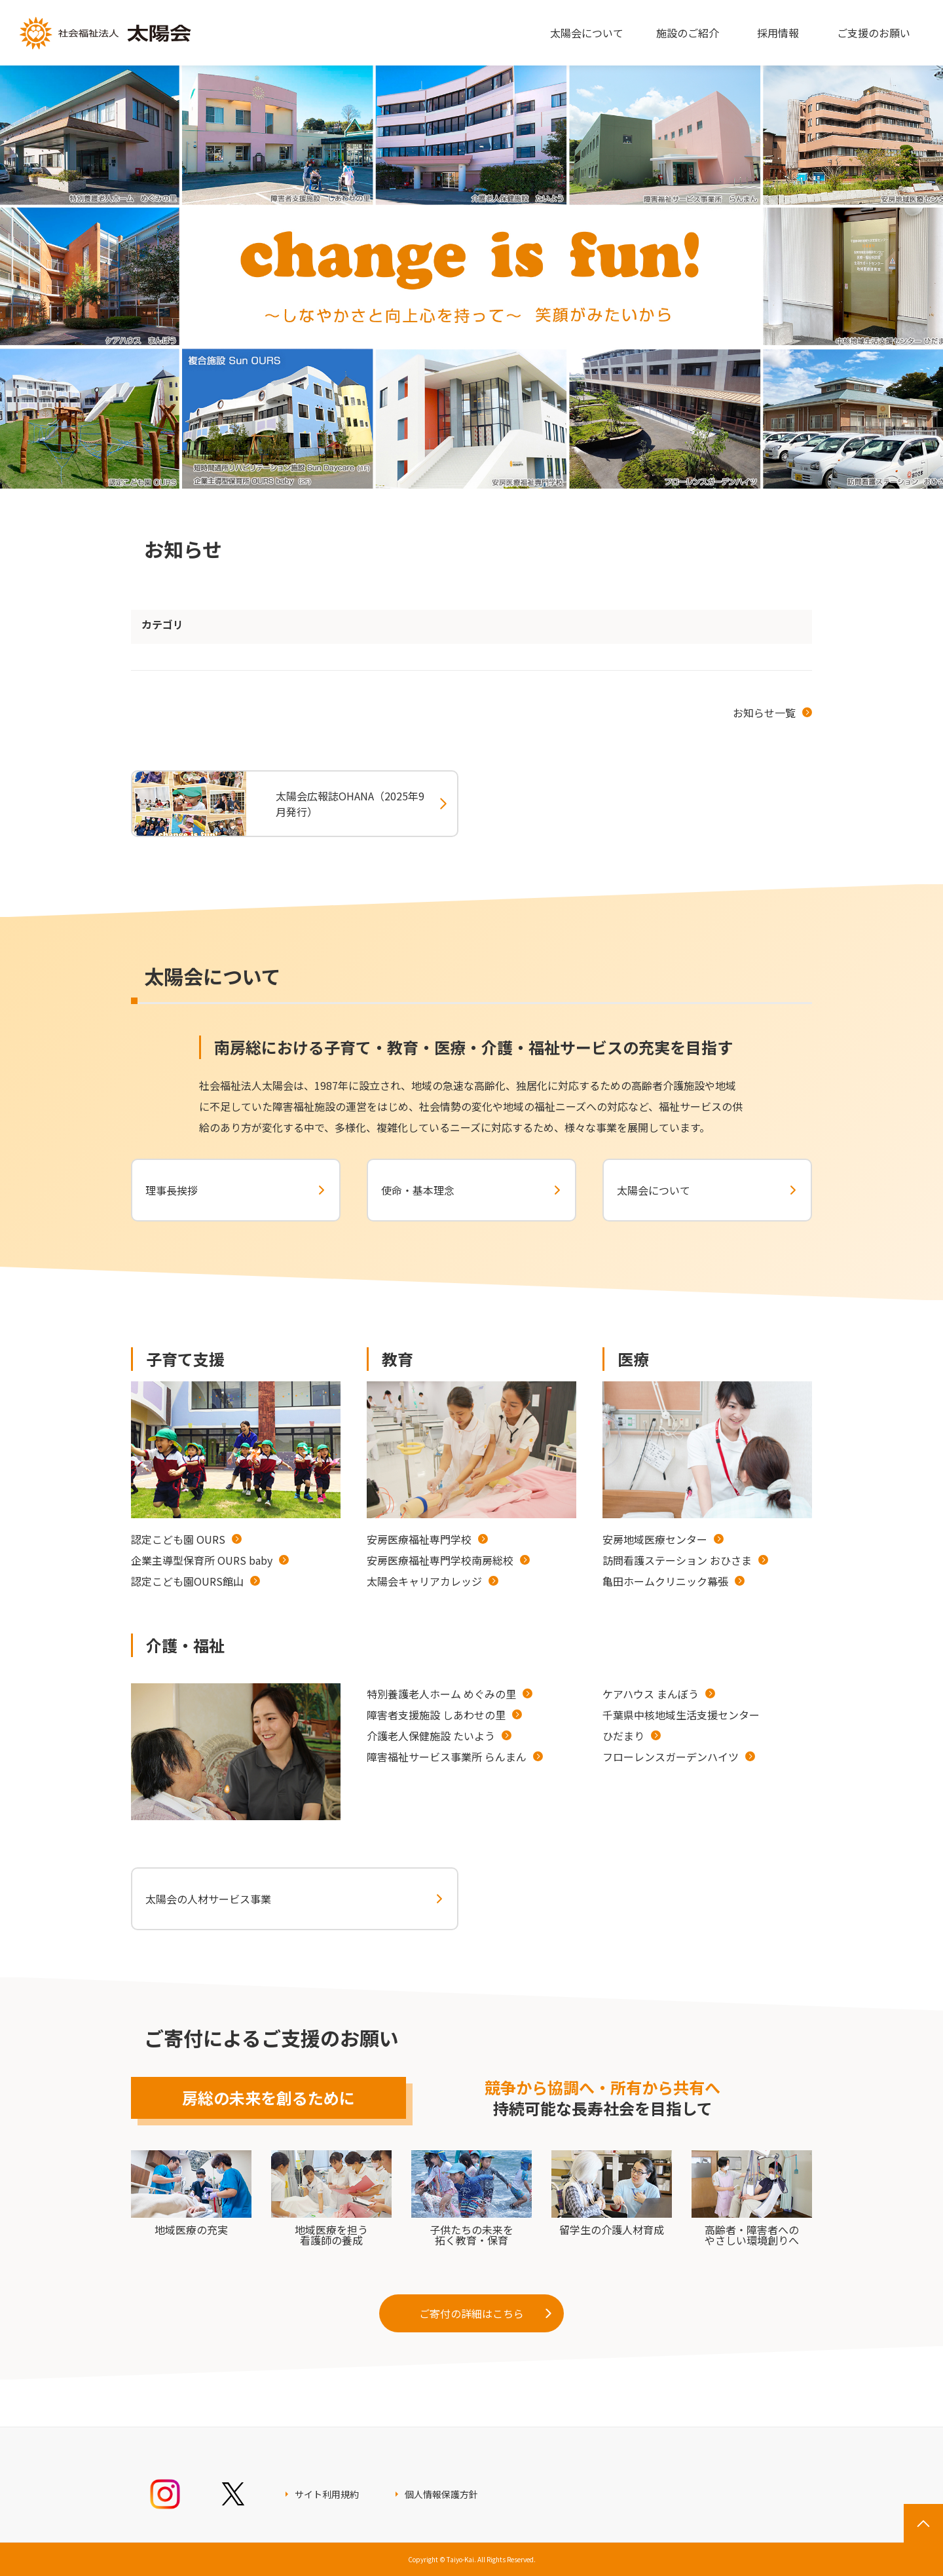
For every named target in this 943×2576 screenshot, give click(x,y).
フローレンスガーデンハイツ (670, 1756)
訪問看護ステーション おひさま (677, 1560)
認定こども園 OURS (178, 1539)
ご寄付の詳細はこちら (471, 2313)
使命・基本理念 (417, 1190)
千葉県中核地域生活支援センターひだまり (681, 1725)
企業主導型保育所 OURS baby (201, 1560)
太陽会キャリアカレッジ (424, 1581)
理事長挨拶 (171, 1190)
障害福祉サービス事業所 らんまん (447, 1756)
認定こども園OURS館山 (187, 1581)
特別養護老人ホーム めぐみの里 (441, 1694)
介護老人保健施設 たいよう (431, 1736)
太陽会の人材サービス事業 (208, 1899)
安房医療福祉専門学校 (419, 1539)
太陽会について (653, 1190)
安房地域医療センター (654, 1539)
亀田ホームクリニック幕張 (665, 1581)
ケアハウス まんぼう (650, 1694)
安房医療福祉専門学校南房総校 (440, 1560)
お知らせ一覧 (764, 712)
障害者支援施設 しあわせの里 (436, 1715)
